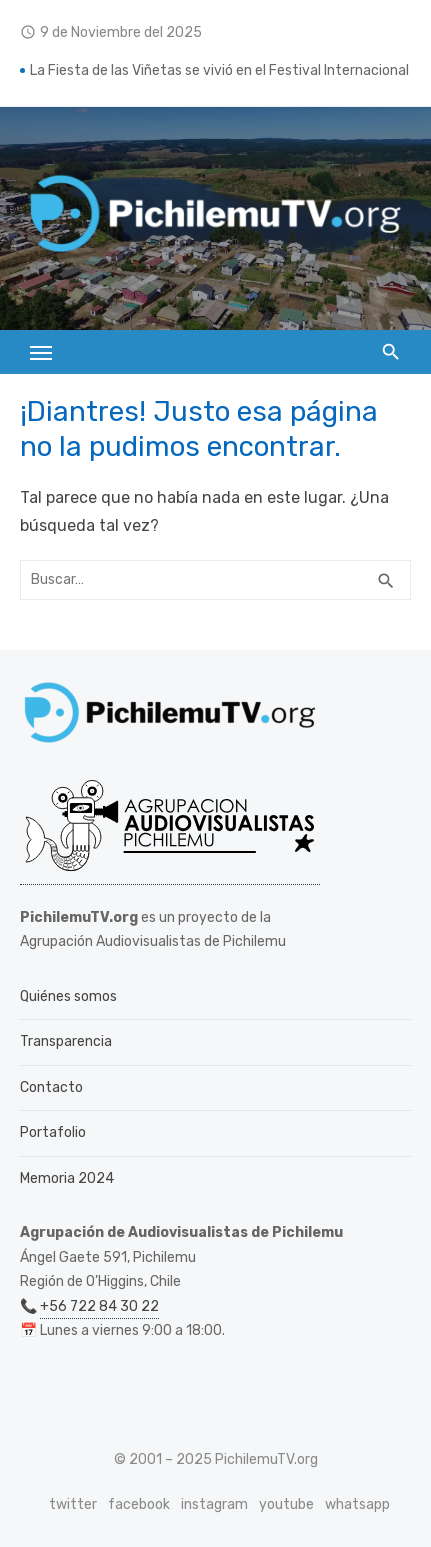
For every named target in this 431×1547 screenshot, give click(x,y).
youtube (286, 1504)
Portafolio (53, 1132)
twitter (73, 1504)
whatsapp (357, 1504)
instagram (214, 1504)
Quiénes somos (68, 996)
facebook (139, 1504)
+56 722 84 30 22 (99, 1306)
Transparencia (66, 1041)
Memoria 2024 (67, 1178)
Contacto (51, 1087)
